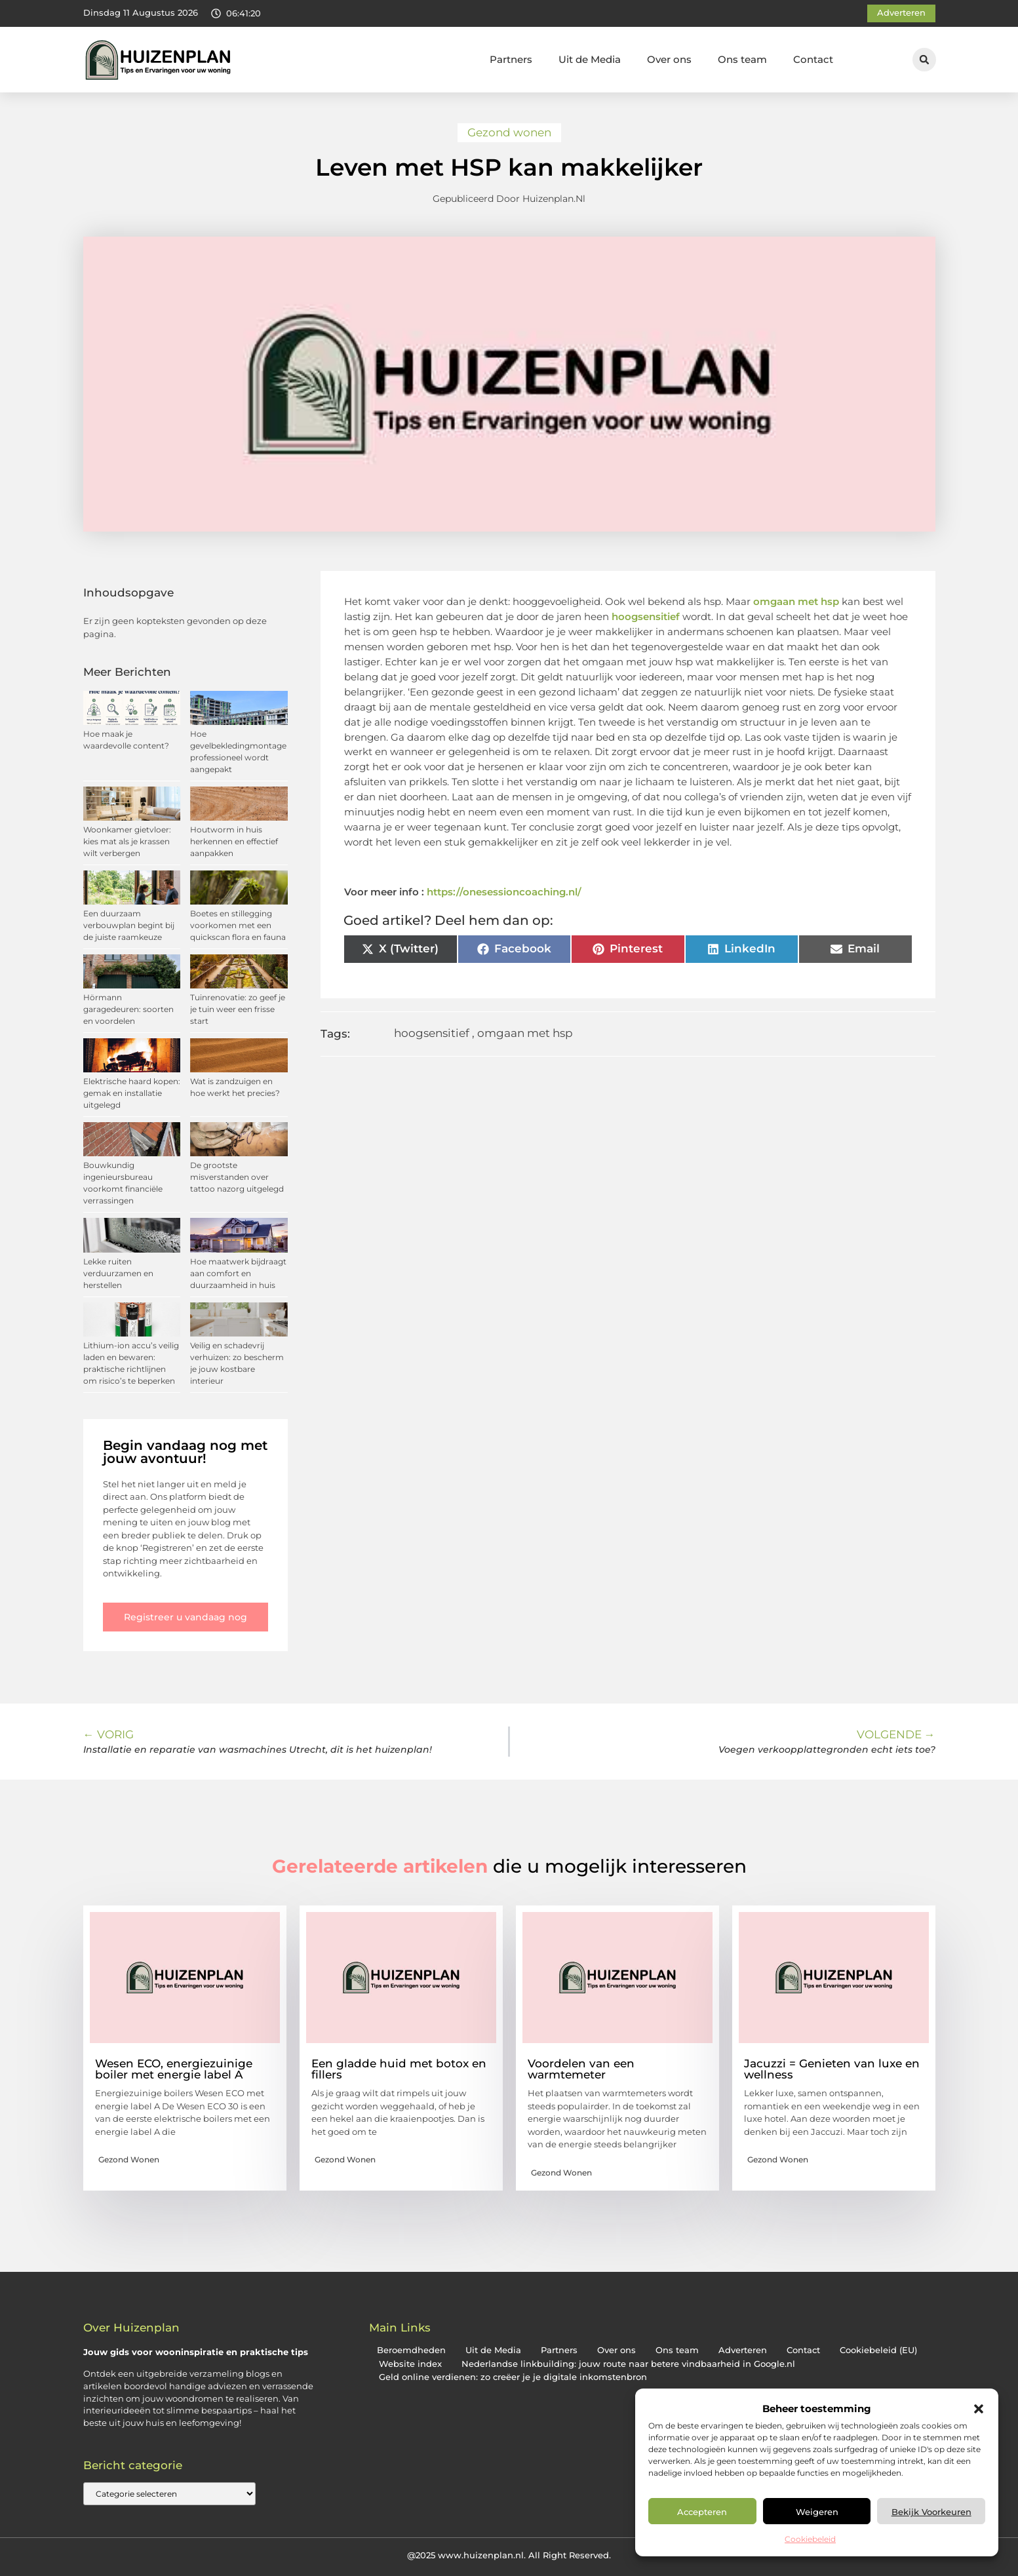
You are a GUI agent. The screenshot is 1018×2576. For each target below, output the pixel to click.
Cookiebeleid (810, 2539)
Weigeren (817, 2512)
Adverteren (742, 2350)
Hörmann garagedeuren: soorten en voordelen (128, 1009)
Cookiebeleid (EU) (878, 2350)
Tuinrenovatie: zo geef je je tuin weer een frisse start (237, 1009)
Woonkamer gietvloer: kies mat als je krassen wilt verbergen (127, 841)
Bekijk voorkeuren (931, 2512)
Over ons (669, 59)
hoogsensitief (646, 616)
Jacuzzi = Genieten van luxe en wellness (832, 2069)
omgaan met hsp (796, 601)
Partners (511, 59)
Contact (813, 59)
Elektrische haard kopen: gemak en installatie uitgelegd (131, 1093)
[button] (978, 2408)
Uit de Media (589, 59)
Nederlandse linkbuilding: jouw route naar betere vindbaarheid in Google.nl (628, 2364)
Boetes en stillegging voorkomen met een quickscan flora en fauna (238, 925)
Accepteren (702, 2512)
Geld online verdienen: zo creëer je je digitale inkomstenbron (513, 2377)
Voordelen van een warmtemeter (581, 2069)
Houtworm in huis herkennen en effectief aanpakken (234, 841)
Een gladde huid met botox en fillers (398, 2069)
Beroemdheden (411, 2350)
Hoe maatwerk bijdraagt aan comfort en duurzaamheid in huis (238, 1273)
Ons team (742, 59)
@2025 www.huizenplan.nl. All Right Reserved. (509, 2555)
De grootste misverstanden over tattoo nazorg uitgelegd (237, 1177)
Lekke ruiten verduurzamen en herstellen (118, 1273)
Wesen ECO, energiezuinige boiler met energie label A (173, 2069)
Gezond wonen (509, 132)
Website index (410, 2364)
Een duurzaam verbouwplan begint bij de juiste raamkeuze (128, 925)
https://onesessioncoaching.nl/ (504, 892)
